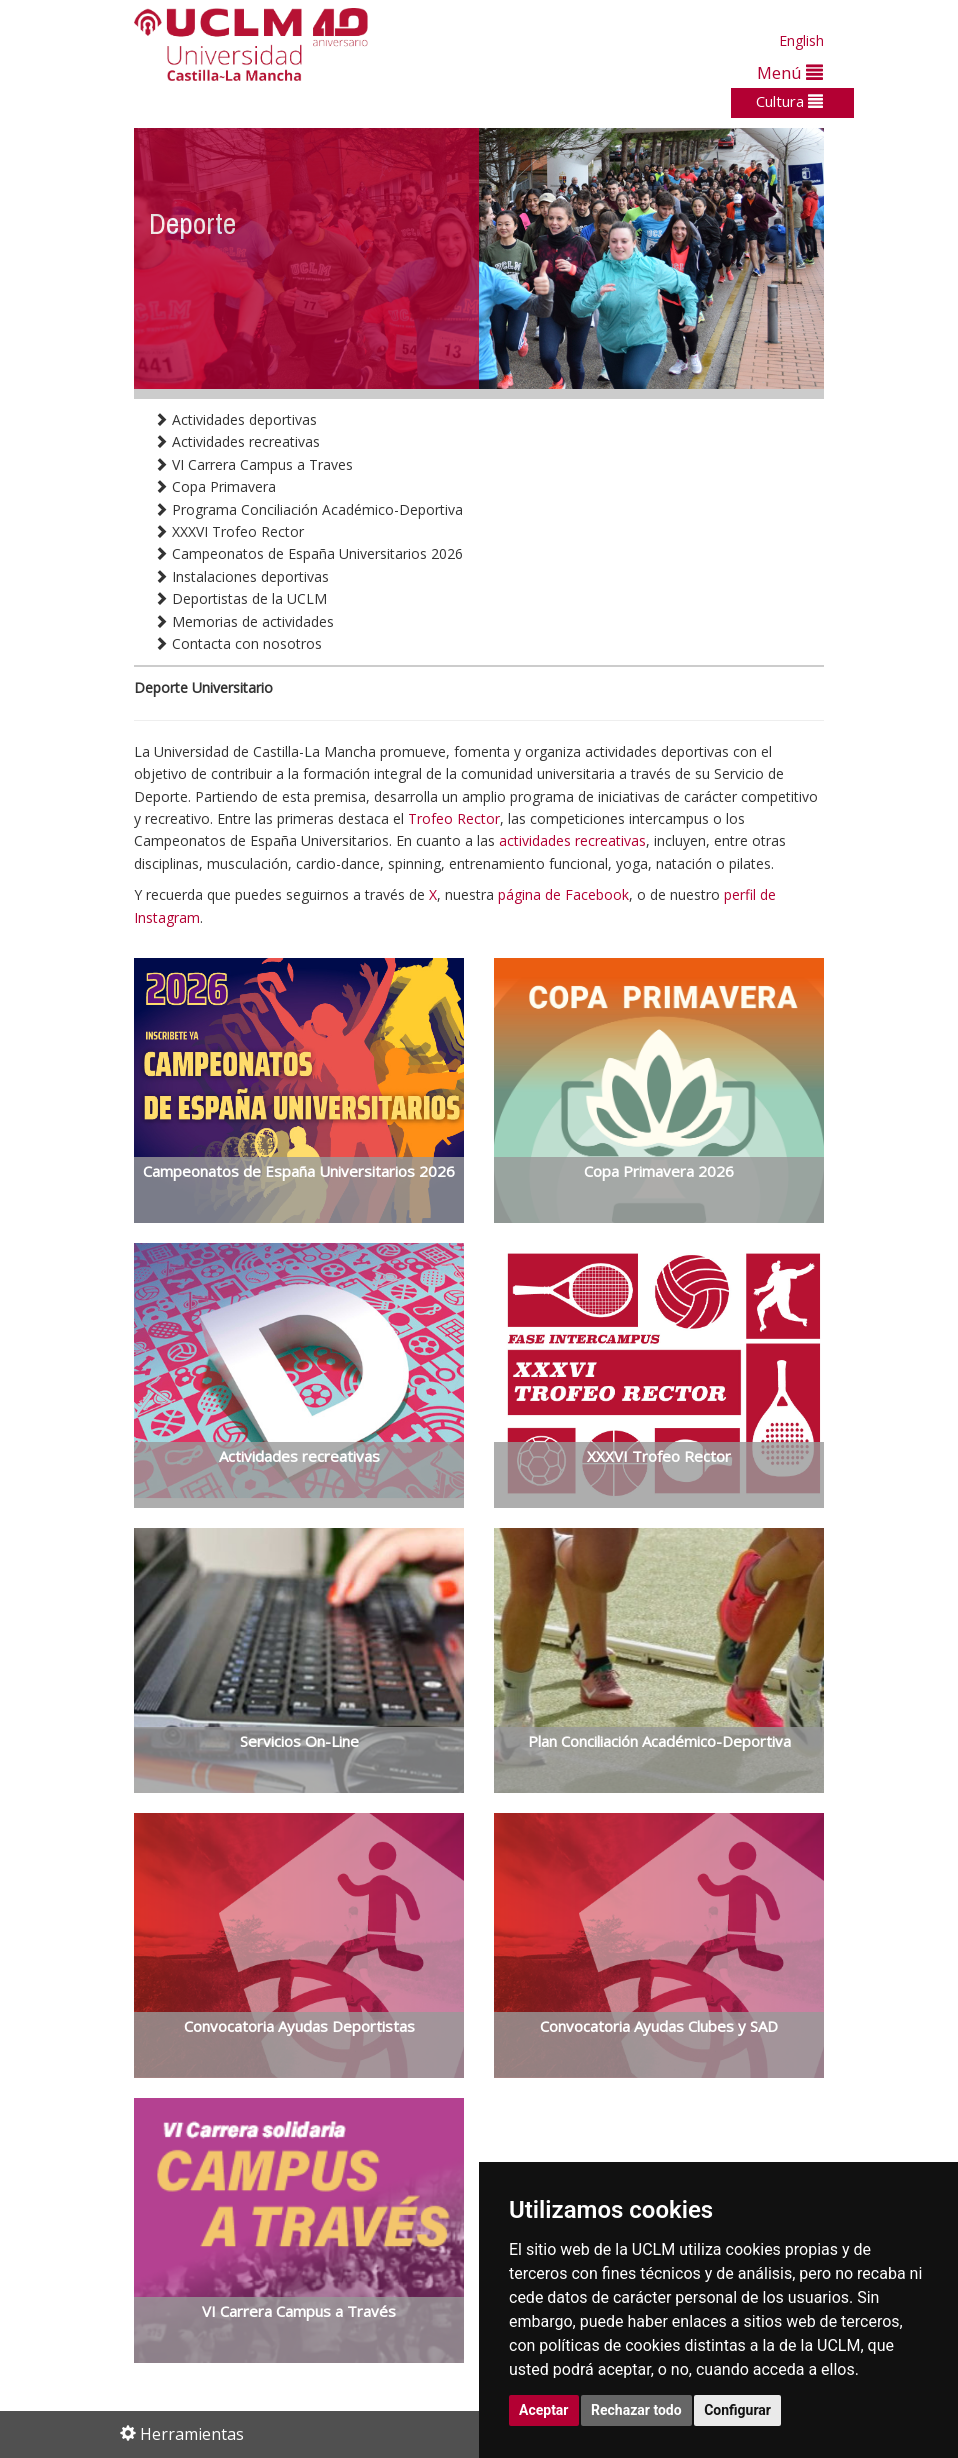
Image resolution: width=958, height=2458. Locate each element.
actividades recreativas (572, 840)
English (801, 40)
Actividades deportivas (235, 419)
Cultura (789, 101)
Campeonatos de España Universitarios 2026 (308, 553)
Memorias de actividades (244, 621)
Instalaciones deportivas (241, 576)
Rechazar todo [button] (636, 2410)
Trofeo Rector (454, 818)
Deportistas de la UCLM (240, 598)
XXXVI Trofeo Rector (229, 531)
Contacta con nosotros (238, 643)
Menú (790, 72)
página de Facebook (563, 894)
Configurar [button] (737, 2410)
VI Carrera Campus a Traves (253, 464)
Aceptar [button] (544, 2410)
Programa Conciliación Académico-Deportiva (308, 509)
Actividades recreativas (237, 441)
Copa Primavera (215, 486)
